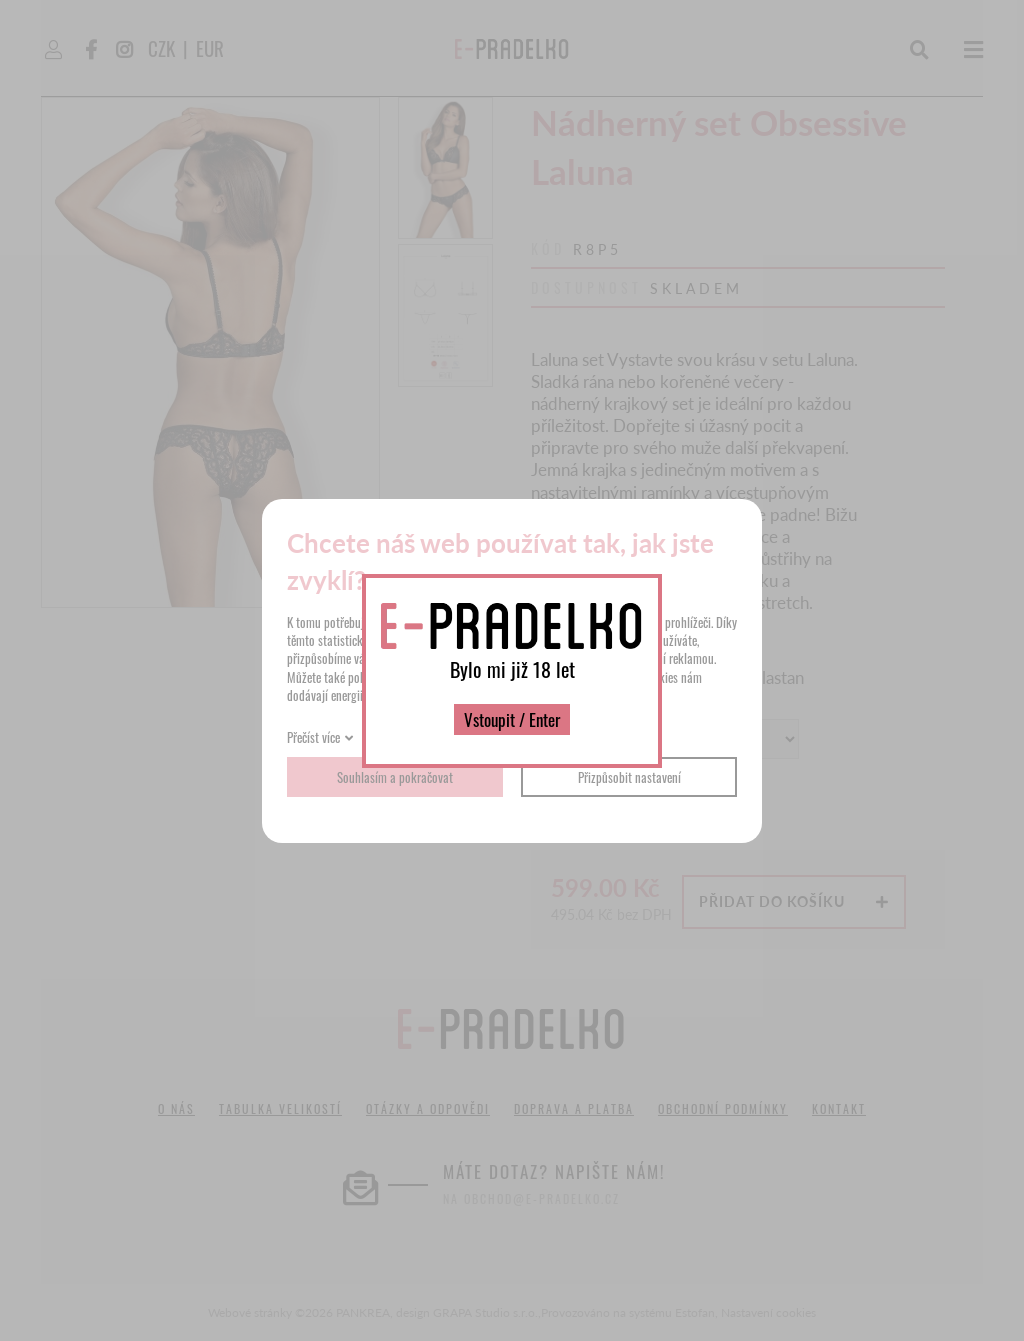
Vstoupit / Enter (512, 719)
